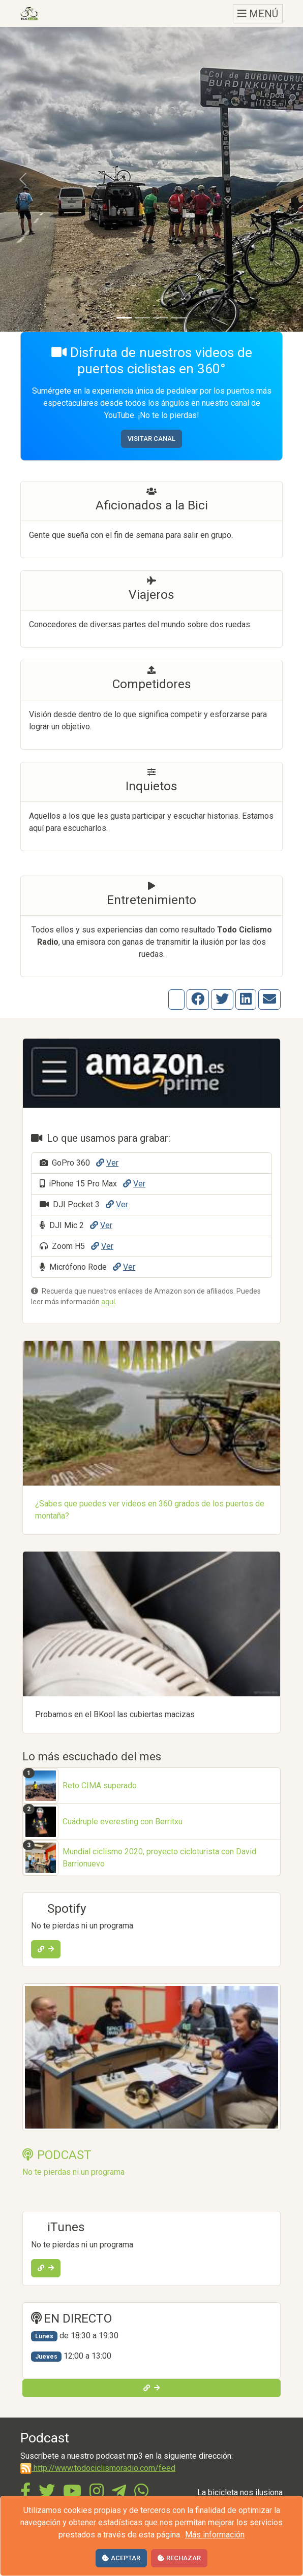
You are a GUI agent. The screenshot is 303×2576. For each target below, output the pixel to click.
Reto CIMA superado (100, 1785)
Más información (215, 2534)
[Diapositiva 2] (142, 318)
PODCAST (57, 2154)
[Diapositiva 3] (160, 318)
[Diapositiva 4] (179, 318)
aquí (108, 1302)
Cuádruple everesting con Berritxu (123, 1821)
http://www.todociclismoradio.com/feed (97, 2468)
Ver (107, 1163)
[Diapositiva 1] (124, 318)
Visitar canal (151, 438)
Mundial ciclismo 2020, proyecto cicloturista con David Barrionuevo (159, 1858)
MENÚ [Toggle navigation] (257, 14)
